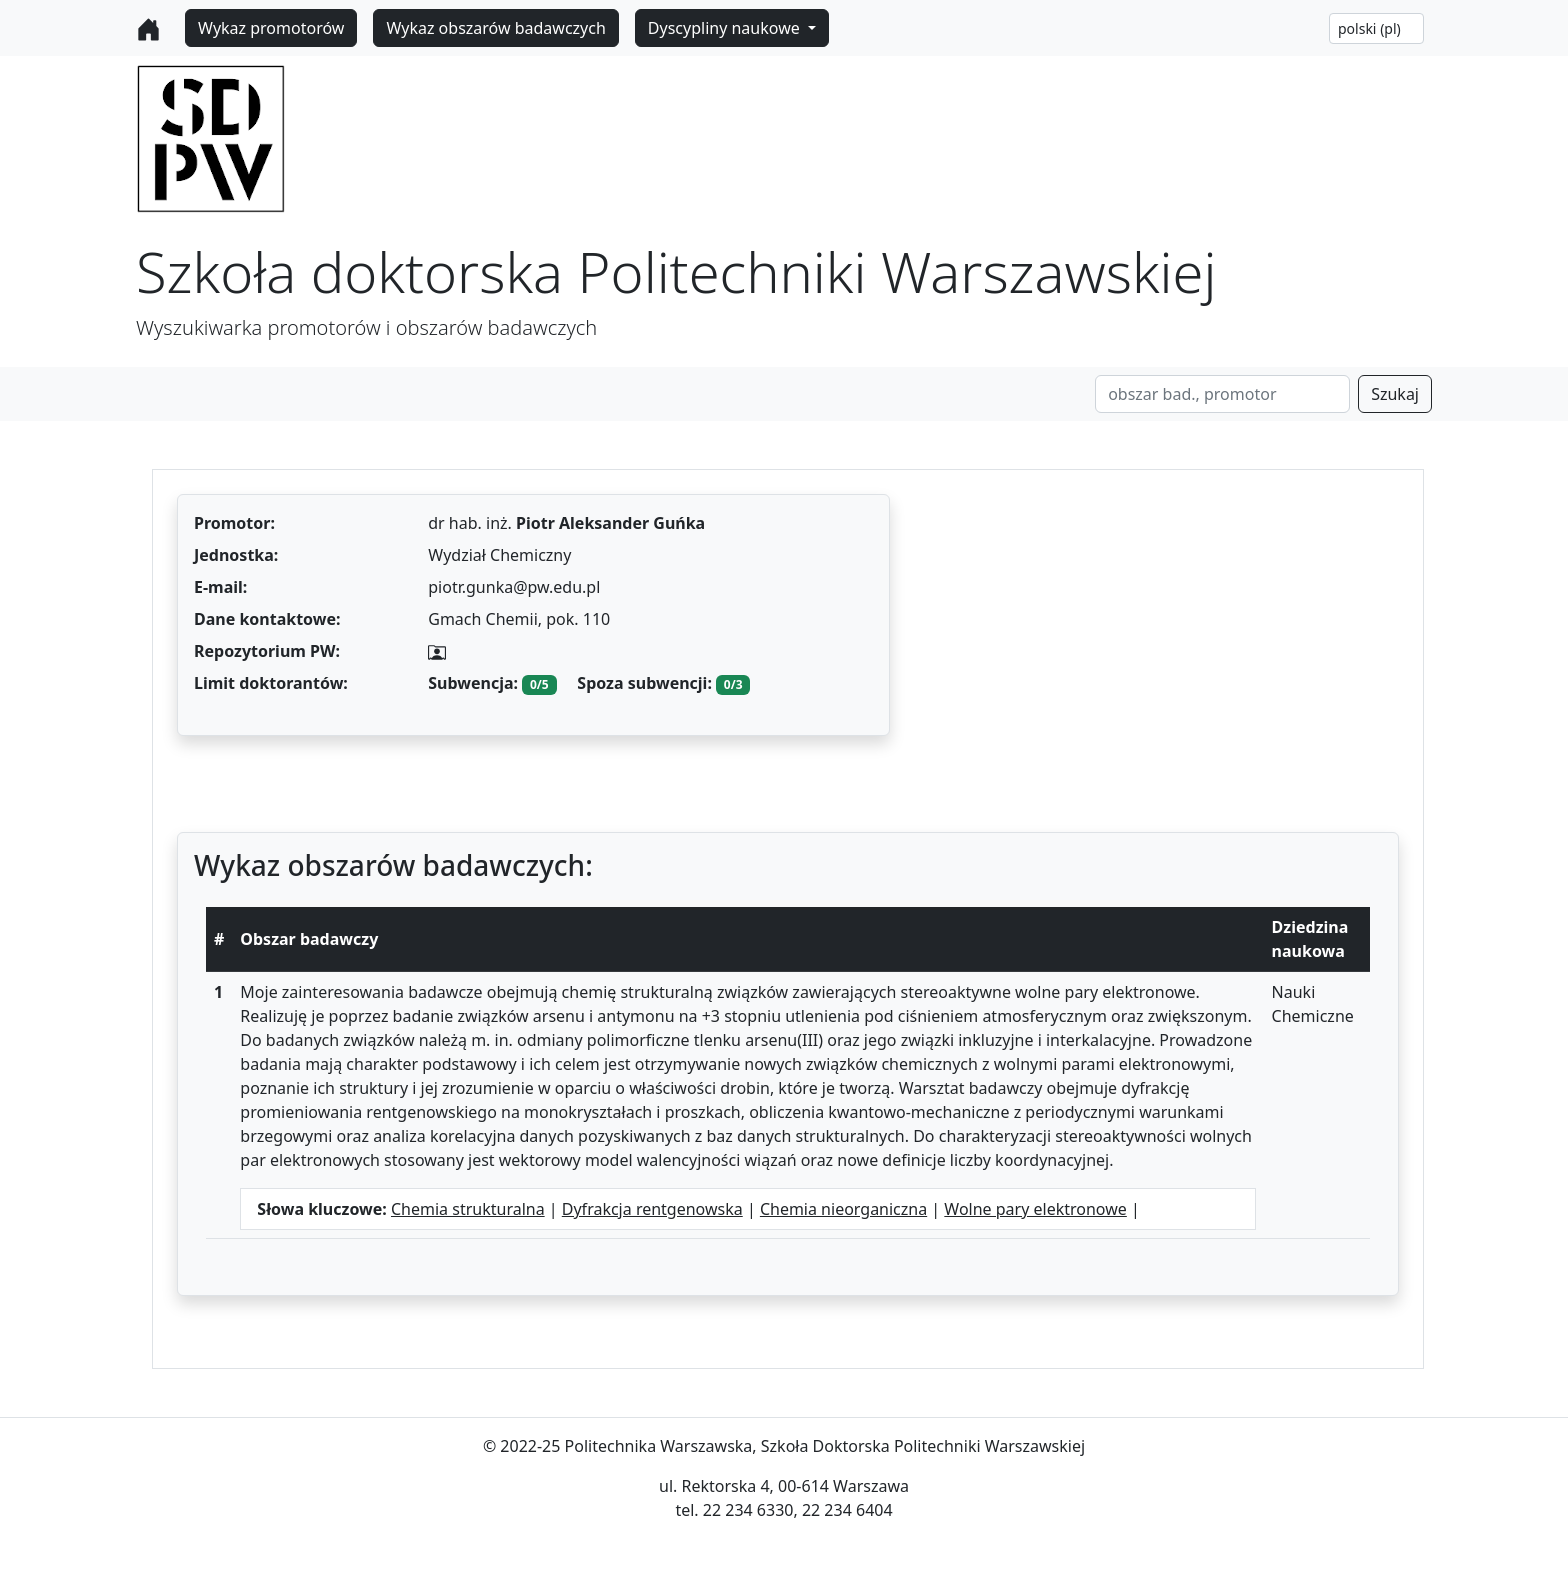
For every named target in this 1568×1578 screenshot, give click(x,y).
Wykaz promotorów (271, 28)
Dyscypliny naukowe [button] (726, 28)
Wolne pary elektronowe (1035, 1209)
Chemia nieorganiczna (843, 1209)
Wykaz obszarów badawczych (495, 28)
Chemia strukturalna (468, 1209)
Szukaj (1395, 394)
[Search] (1222, 394)
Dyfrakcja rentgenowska (652, 1209)
